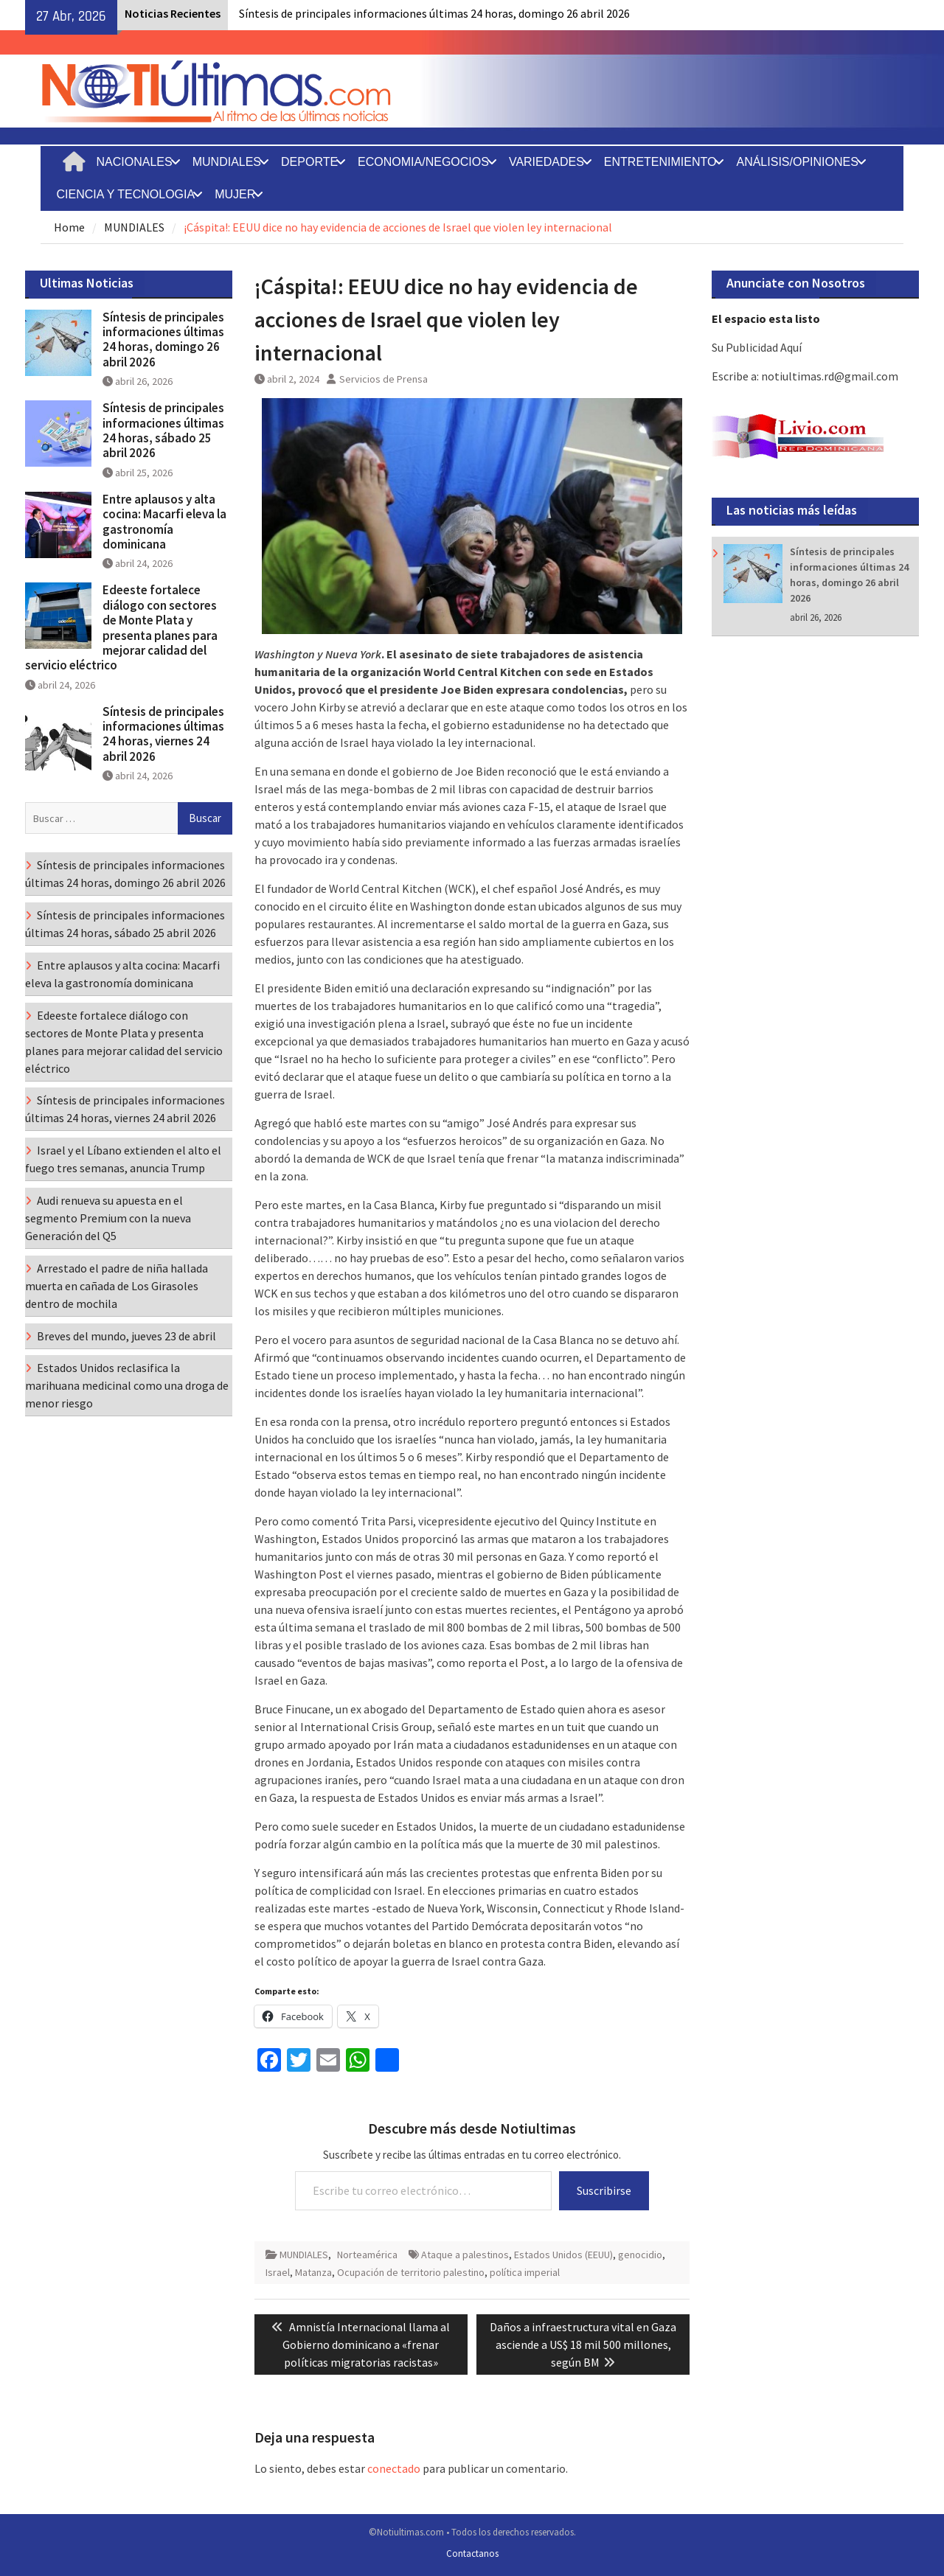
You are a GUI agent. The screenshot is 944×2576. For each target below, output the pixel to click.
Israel (278, 2272)
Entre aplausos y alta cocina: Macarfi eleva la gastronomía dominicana (164, 521)
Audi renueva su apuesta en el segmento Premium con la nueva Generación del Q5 (108, 1218)
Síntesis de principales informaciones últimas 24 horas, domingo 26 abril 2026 (434, 13)
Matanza (313, 2272)
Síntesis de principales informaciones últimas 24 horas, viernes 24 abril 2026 (163, 734)
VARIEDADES (546, 162)
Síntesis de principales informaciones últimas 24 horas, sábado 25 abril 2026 (163, 430)
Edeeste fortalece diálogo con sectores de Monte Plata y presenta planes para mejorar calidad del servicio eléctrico (121, 627)
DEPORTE (309, 162)
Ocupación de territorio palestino (411, 2272)
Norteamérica (367, 2254)
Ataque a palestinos (465, 2254)
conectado (393, 2468)
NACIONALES (135, 162)
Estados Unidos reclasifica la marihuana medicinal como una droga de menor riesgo (127, 1385)
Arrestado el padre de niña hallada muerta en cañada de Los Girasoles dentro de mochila (116, 1286)
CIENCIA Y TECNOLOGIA (126, 194)
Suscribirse (604, 2190)
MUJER (235, 194)
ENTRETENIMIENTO (660, 162)
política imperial (525, 2272)
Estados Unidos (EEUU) (563, 2254)
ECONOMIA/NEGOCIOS (423, 162)
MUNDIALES (226, 162)
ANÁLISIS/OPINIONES (797, 162)
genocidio (640, 2254)
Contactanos (472, 2553)
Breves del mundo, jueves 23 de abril (126, 1336)
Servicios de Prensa (383, 379)
